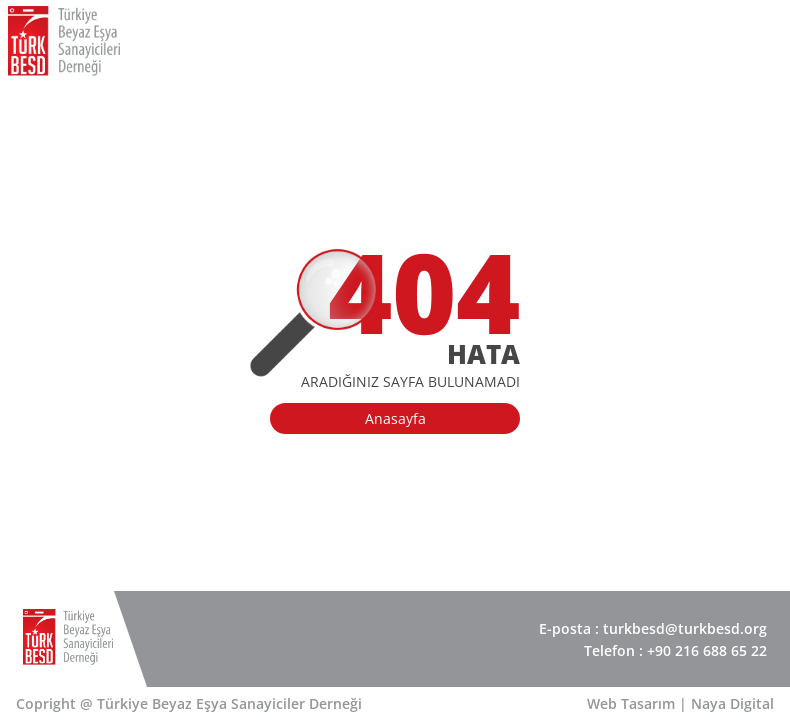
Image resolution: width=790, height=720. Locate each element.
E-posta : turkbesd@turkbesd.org (653, 628)
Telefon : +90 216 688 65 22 (675, 650)
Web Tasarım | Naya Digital (680, 703)
